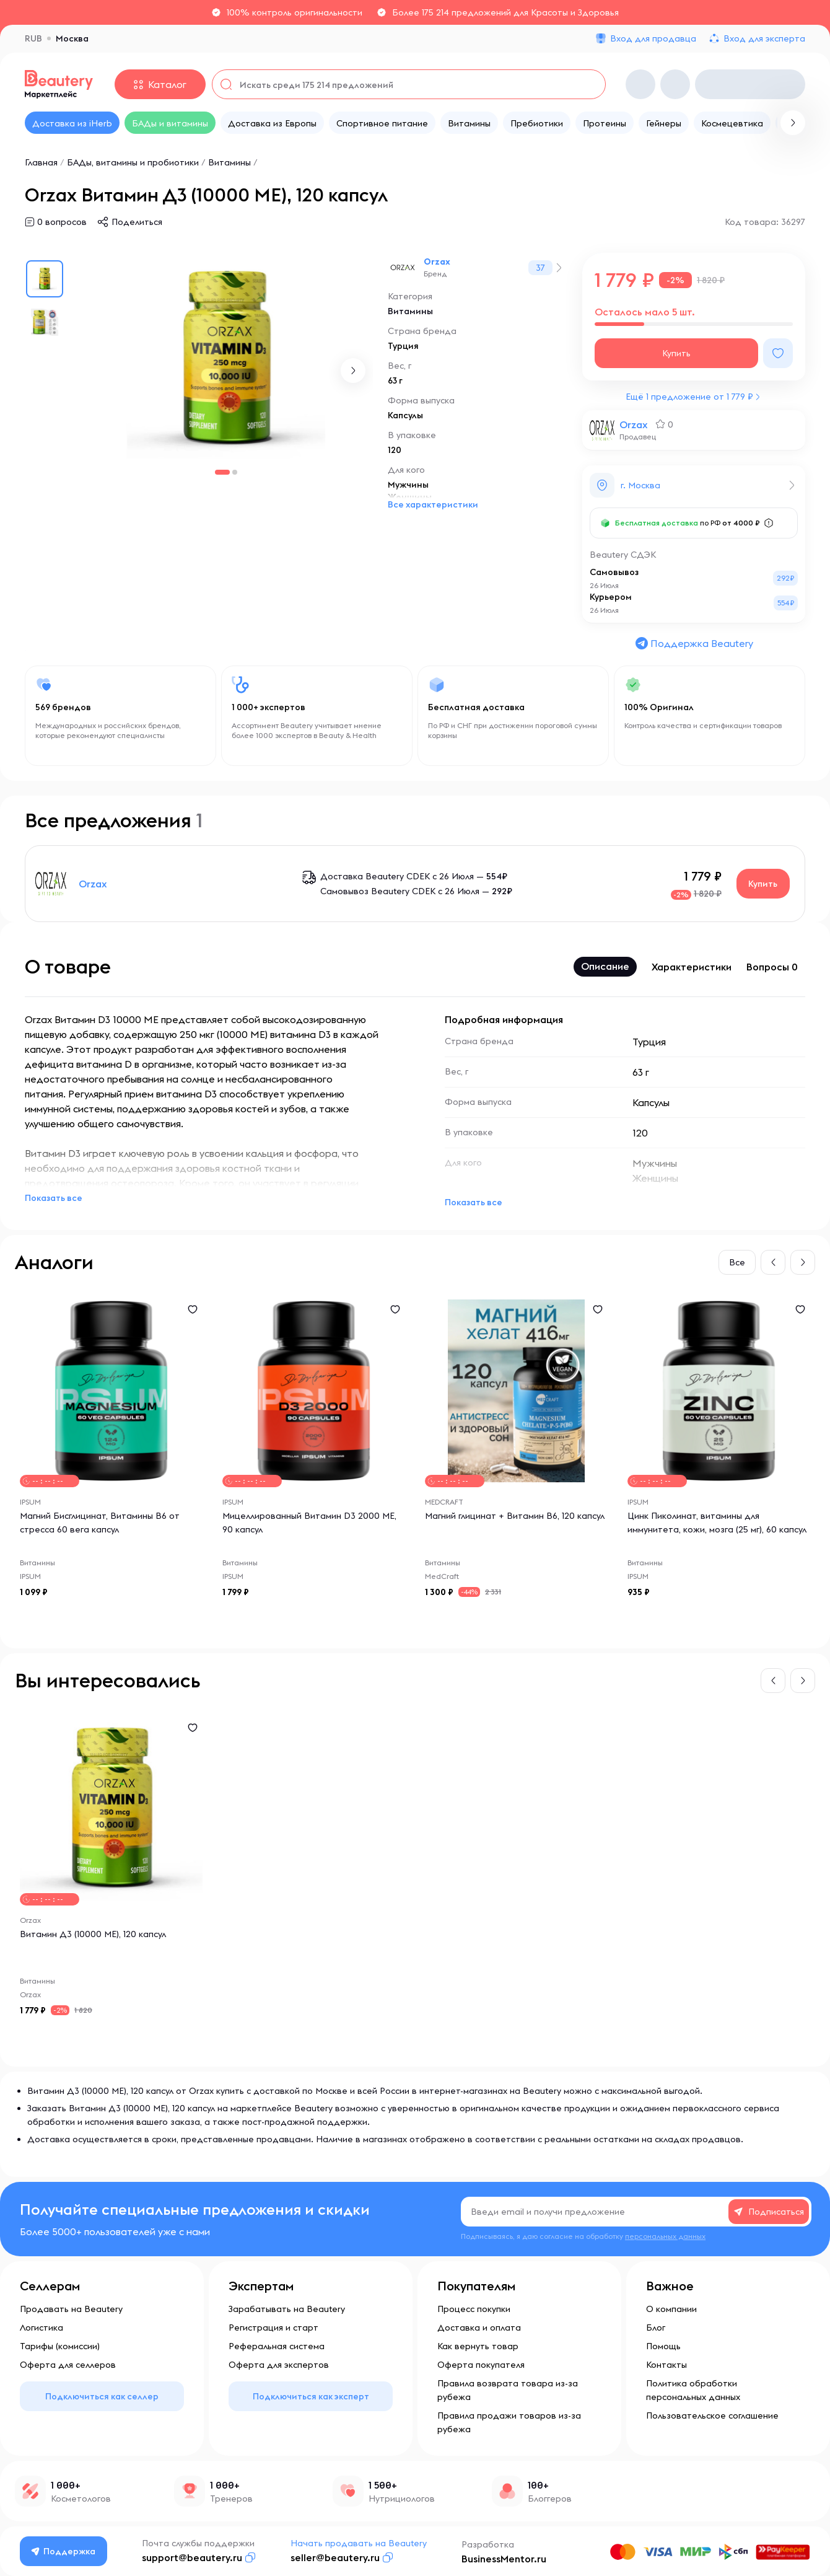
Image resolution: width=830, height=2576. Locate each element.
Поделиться (136, 221)
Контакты (666, 2364)
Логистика (41, 2327)
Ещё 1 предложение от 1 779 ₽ (689, 396)
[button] (353, 370)
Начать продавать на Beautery (358, 2543)
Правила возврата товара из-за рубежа (507, 2390)
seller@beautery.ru (335, 2557)
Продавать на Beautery (71, 2308)
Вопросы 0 (772, 967)
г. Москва (640, 485)
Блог (655, 2327)
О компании (671, 2308)
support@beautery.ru (192, 2557)
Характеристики (692, 967)
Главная (41, 162)
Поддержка (64, 2551)
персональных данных (665, 2236)
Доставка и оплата (479, 2327)
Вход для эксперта (764, 38)
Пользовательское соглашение (712, 2415)
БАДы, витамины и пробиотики (133, 162)
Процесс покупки (473, 2308)
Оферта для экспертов (279, 2364)
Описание (605, 966)
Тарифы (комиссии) (60, 2346)
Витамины (230, 162)
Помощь (663, 2346)
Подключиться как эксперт (311, 2396)
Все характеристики (433, 504)
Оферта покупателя (481, 2364)
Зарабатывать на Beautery (287, 2308)
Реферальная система (277, 2346)
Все (737, 1262)
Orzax (437, 261)
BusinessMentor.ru (503, 2558)
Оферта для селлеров (68, 2364)
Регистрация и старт (273, 2327)
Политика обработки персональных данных (693, 2390)
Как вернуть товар (477, 2346)
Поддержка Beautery (693, 643)
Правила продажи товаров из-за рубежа (509, 2422)
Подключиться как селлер (102, 2396)
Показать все (53, 1197)
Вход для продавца (653, 38)
